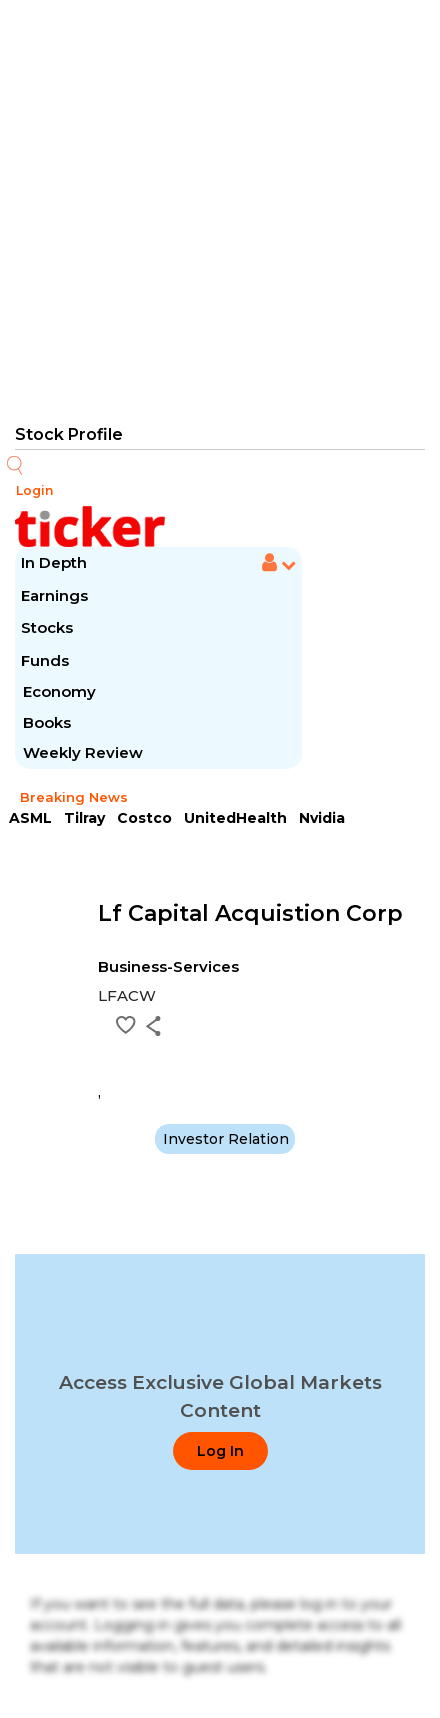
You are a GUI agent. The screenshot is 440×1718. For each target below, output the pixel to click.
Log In (220, 1451)
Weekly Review (83, 752)
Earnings (56, 595)
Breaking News (74, 797)
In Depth (54, 562)
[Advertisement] (220, 210)
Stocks (47, 627)
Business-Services (168, 966)
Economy (59, 691)
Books (47, 722)
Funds (47, 660)
